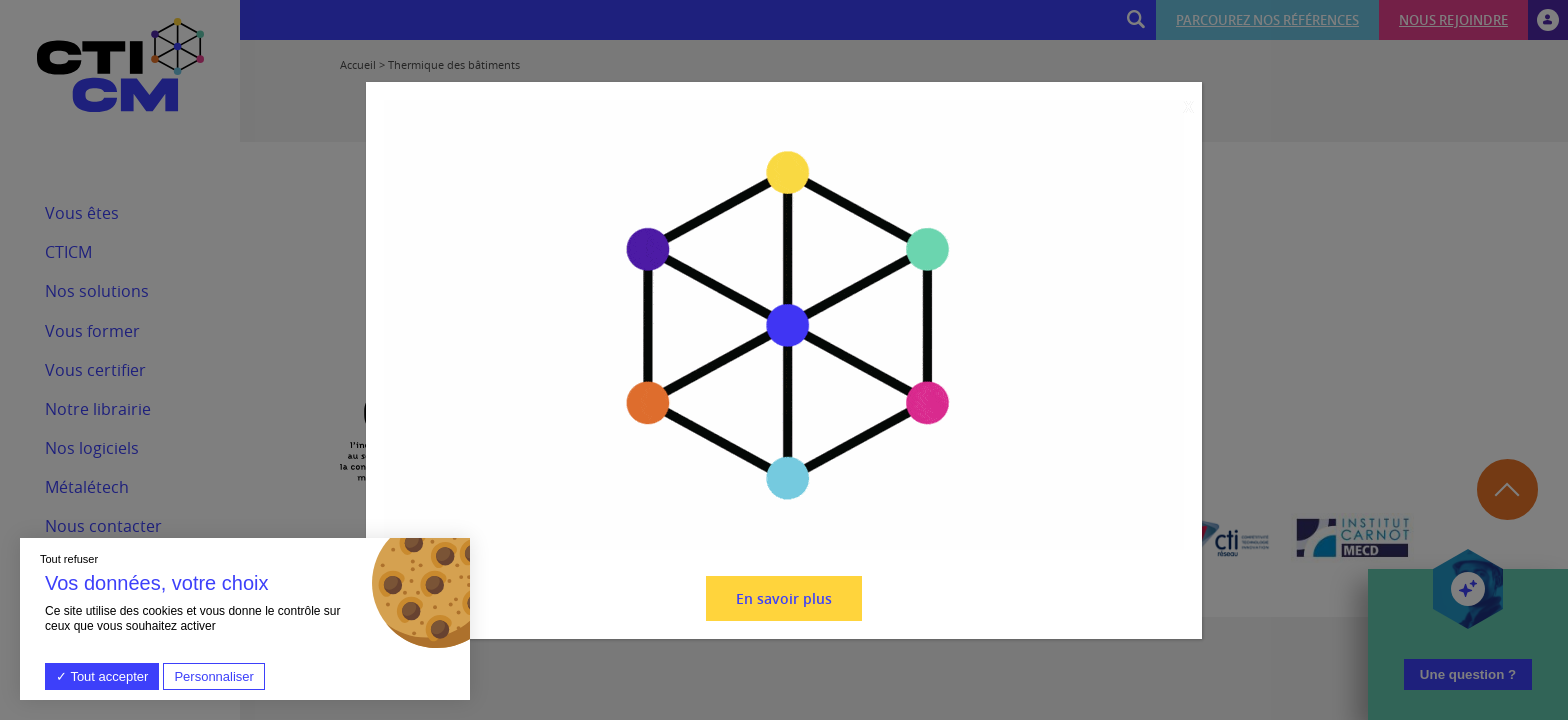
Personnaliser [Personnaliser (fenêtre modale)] (214, 676)
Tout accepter (102, 676)
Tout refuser (69, 559)
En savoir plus (784, 598)
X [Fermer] (1188, 107)
